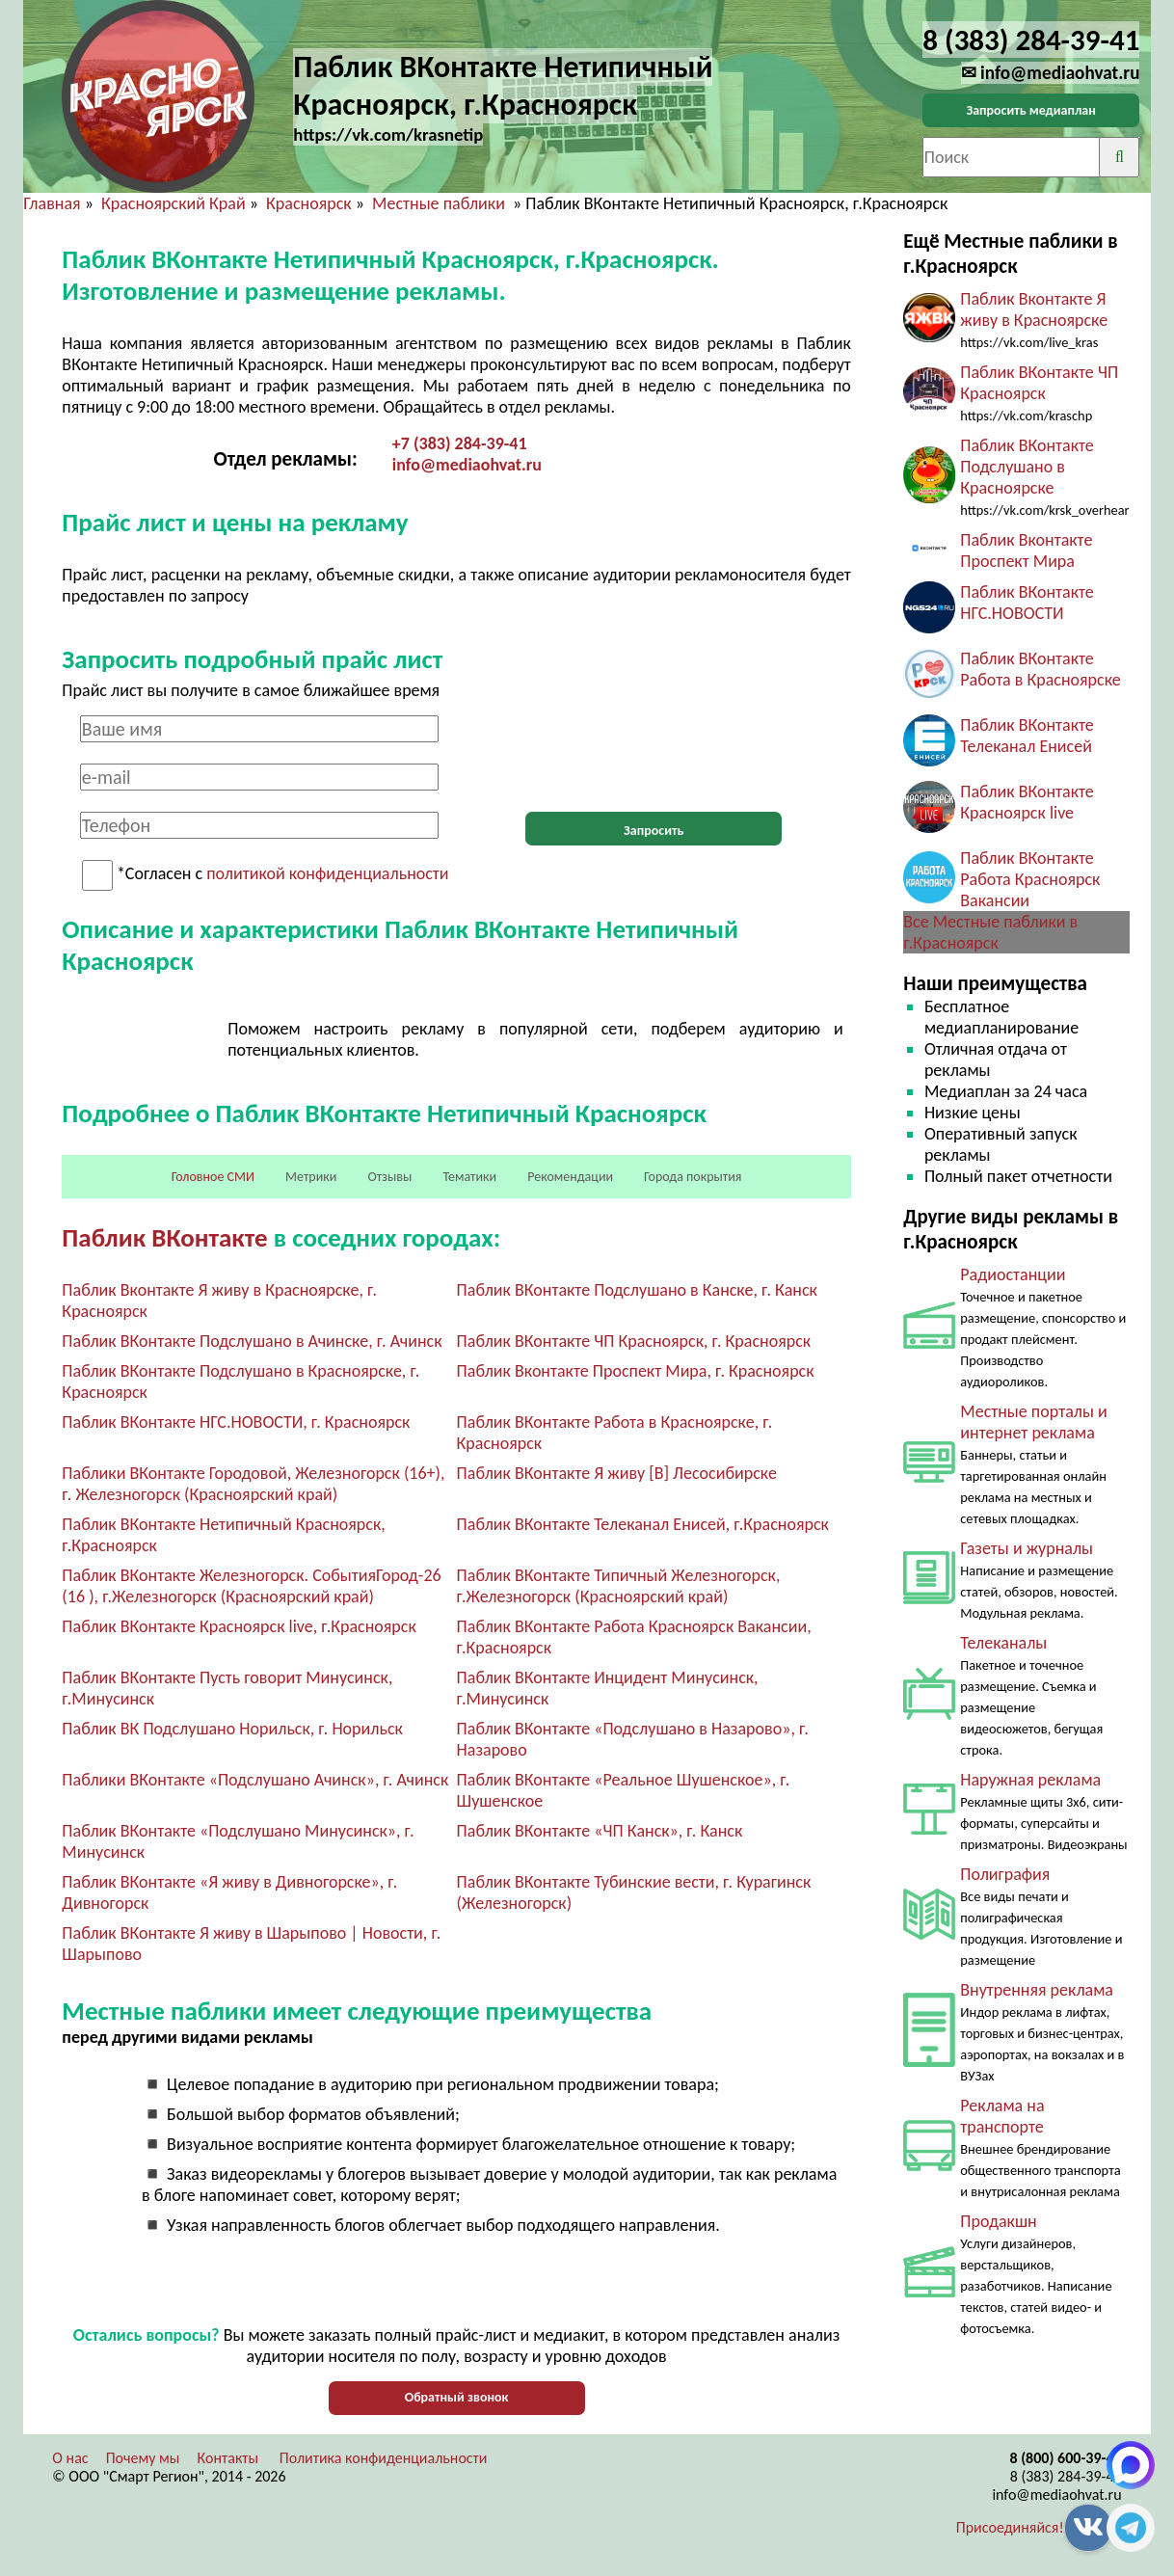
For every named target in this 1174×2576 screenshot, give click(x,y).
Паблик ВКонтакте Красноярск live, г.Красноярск (238, 1626)
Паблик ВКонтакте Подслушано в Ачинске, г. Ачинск (251, 1341)
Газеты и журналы (1026, 1548)
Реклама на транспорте (1002, 2116)
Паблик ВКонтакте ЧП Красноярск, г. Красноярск (634, 1341)
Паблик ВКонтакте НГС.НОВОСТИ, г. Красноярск (236, 1422)
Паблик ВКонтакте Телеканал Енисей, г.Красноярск (643, 1524)
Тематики (469, 1176)
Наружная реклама (1030, 1779)
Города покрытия (692, 1176)
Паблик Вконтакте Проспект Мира (1026, 550)
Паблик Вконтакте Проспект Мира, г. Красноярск (635, 1371)
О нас (70, 2458)
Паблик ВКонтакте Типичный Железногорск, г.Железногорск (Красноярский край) (619, 1586)
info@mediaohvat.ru (467, 464)
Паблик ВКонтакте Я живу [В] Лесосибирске (617, 1473)
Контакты (228, 2458)
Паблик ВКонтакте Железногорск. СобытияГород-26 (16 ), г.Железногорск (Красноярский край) (251, 1586)
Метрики (310, 1176)
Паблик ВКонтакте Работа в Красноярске (1040, 669)
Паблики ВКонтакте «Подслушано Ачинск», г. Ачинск (255, 1779)
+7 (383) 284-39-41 (459, 443)
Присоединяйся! (1010, 2527)
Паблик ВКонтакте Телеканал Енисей (1027, 735)
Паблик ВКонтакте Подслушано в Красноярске (1027, 466)
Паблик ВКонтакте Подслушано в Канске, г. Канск (637, 1290)
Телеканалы (1003, 1642)
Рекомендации (570, 1176)
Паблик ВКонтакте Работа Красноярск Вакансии (1030, 879)
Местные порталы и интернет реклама (1033, 1422)
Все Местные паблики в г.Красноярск (990, 932)
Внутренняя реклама (1036, 1989)
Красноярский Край (173, 203)
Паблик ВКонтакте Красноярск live (1027, 802)
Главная (51, 203)
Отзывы (389, 1176)
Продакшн (998, 2221)
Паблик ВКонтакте (164, 1237)
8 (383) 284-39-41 (1066, 2476)
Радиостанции (1012, 1274)
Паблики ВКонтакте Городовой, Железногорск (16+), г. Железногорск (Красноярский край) (253, 1483)
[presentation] (653, 753)
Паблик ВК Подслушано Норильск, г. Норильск (232, 1728)
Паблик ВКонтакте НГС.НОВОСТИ (1027, 602)
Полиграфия (1005, 1874)
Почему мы (143, 2458)
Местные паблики (440, 203)
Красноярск (309, 203)
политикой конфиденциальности (327, 874)
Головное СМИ (213, 1176)
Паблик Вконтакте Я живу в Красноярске (1033, 309)
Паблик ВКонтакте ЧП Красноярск (1039, 383)
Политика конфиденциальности (384, 2458)
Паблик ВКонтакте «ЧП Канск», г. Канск (600, 1830)
